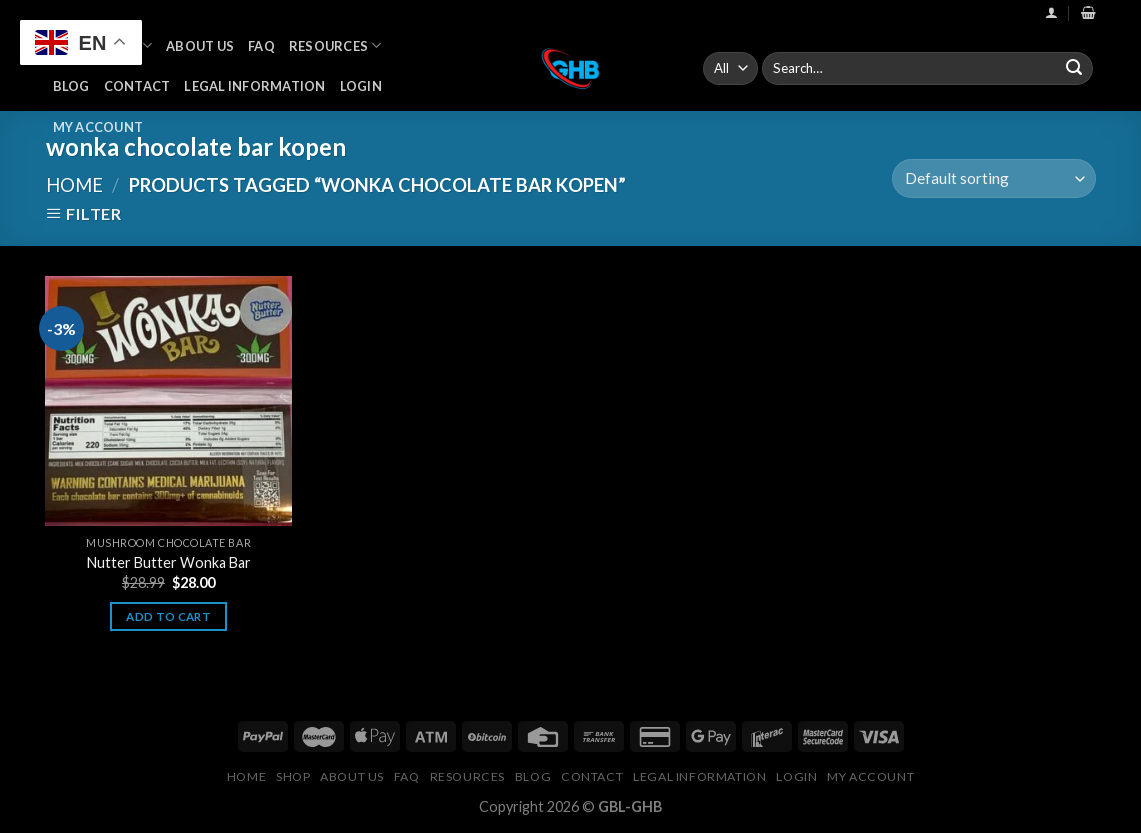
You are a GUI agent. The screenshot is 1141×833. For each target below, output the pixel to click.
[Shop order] (993, 178)
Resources (335, 45)
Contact (137, 86)
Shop (293, 776)
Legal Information (254, 86)
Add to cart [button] (168, 616)
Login (361, 86)
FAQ (261, 46)
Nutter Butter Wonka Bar (169, 562)
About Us (200, 46)
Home (74, 185)
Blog (71, 86)
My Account (98, 127)
